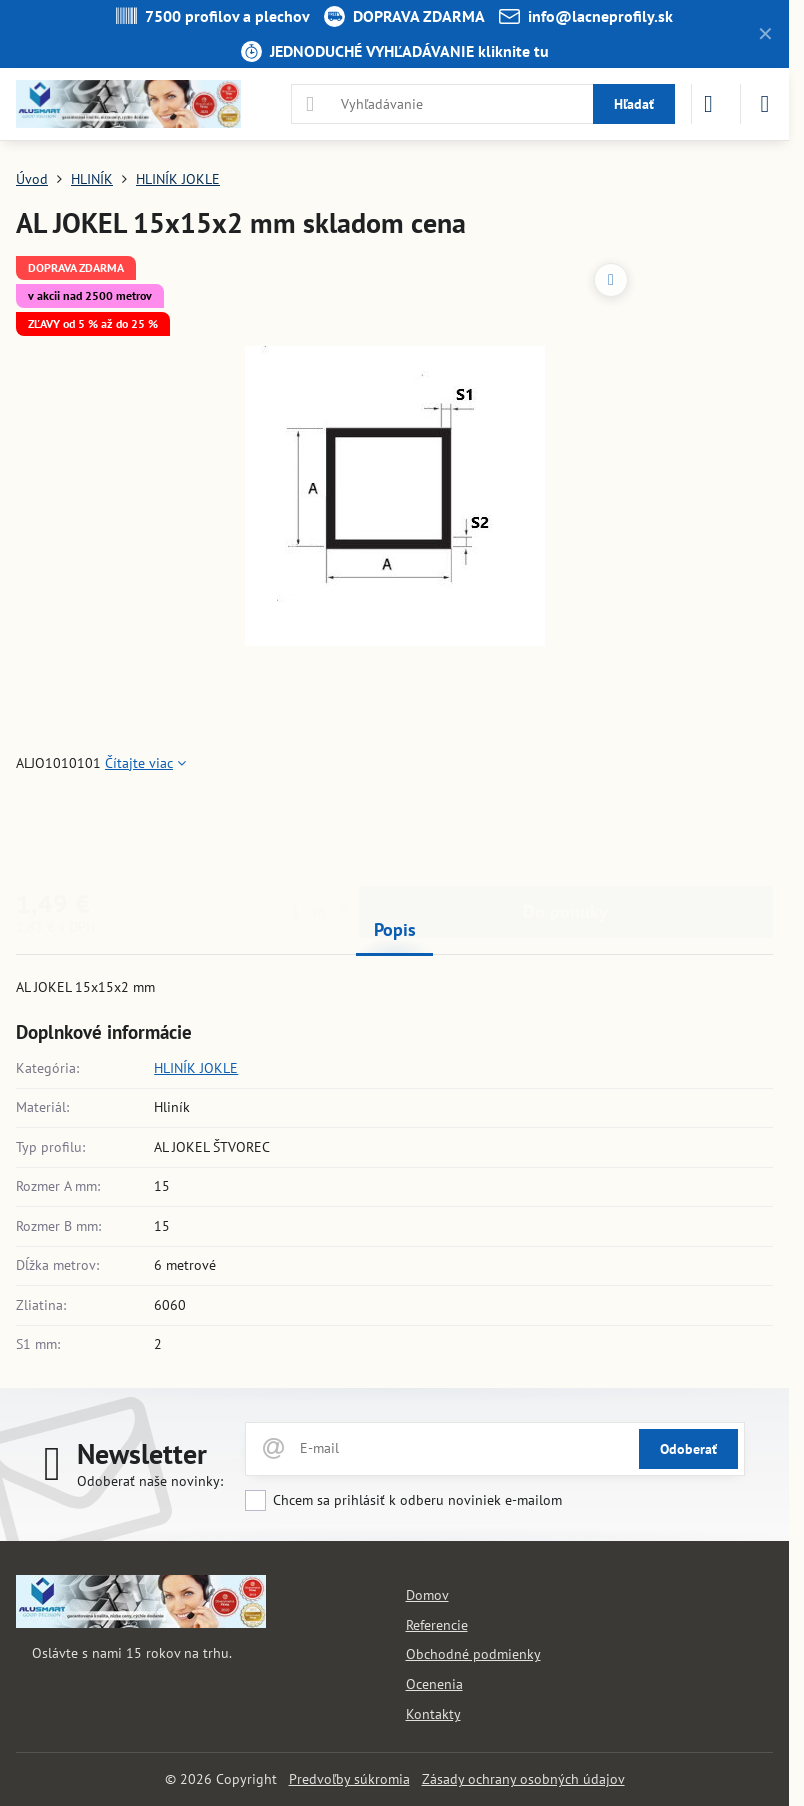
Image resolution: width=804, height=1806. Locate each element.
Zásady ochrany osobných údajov (523, 1779)
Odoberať (688, 1449)
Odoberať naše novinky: (150, 1481)
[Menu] (765, 104)
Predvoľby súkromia (349, 1779)
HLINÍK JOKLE (196, 1068)
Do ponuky (565, 830)
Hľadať (634, 104)
